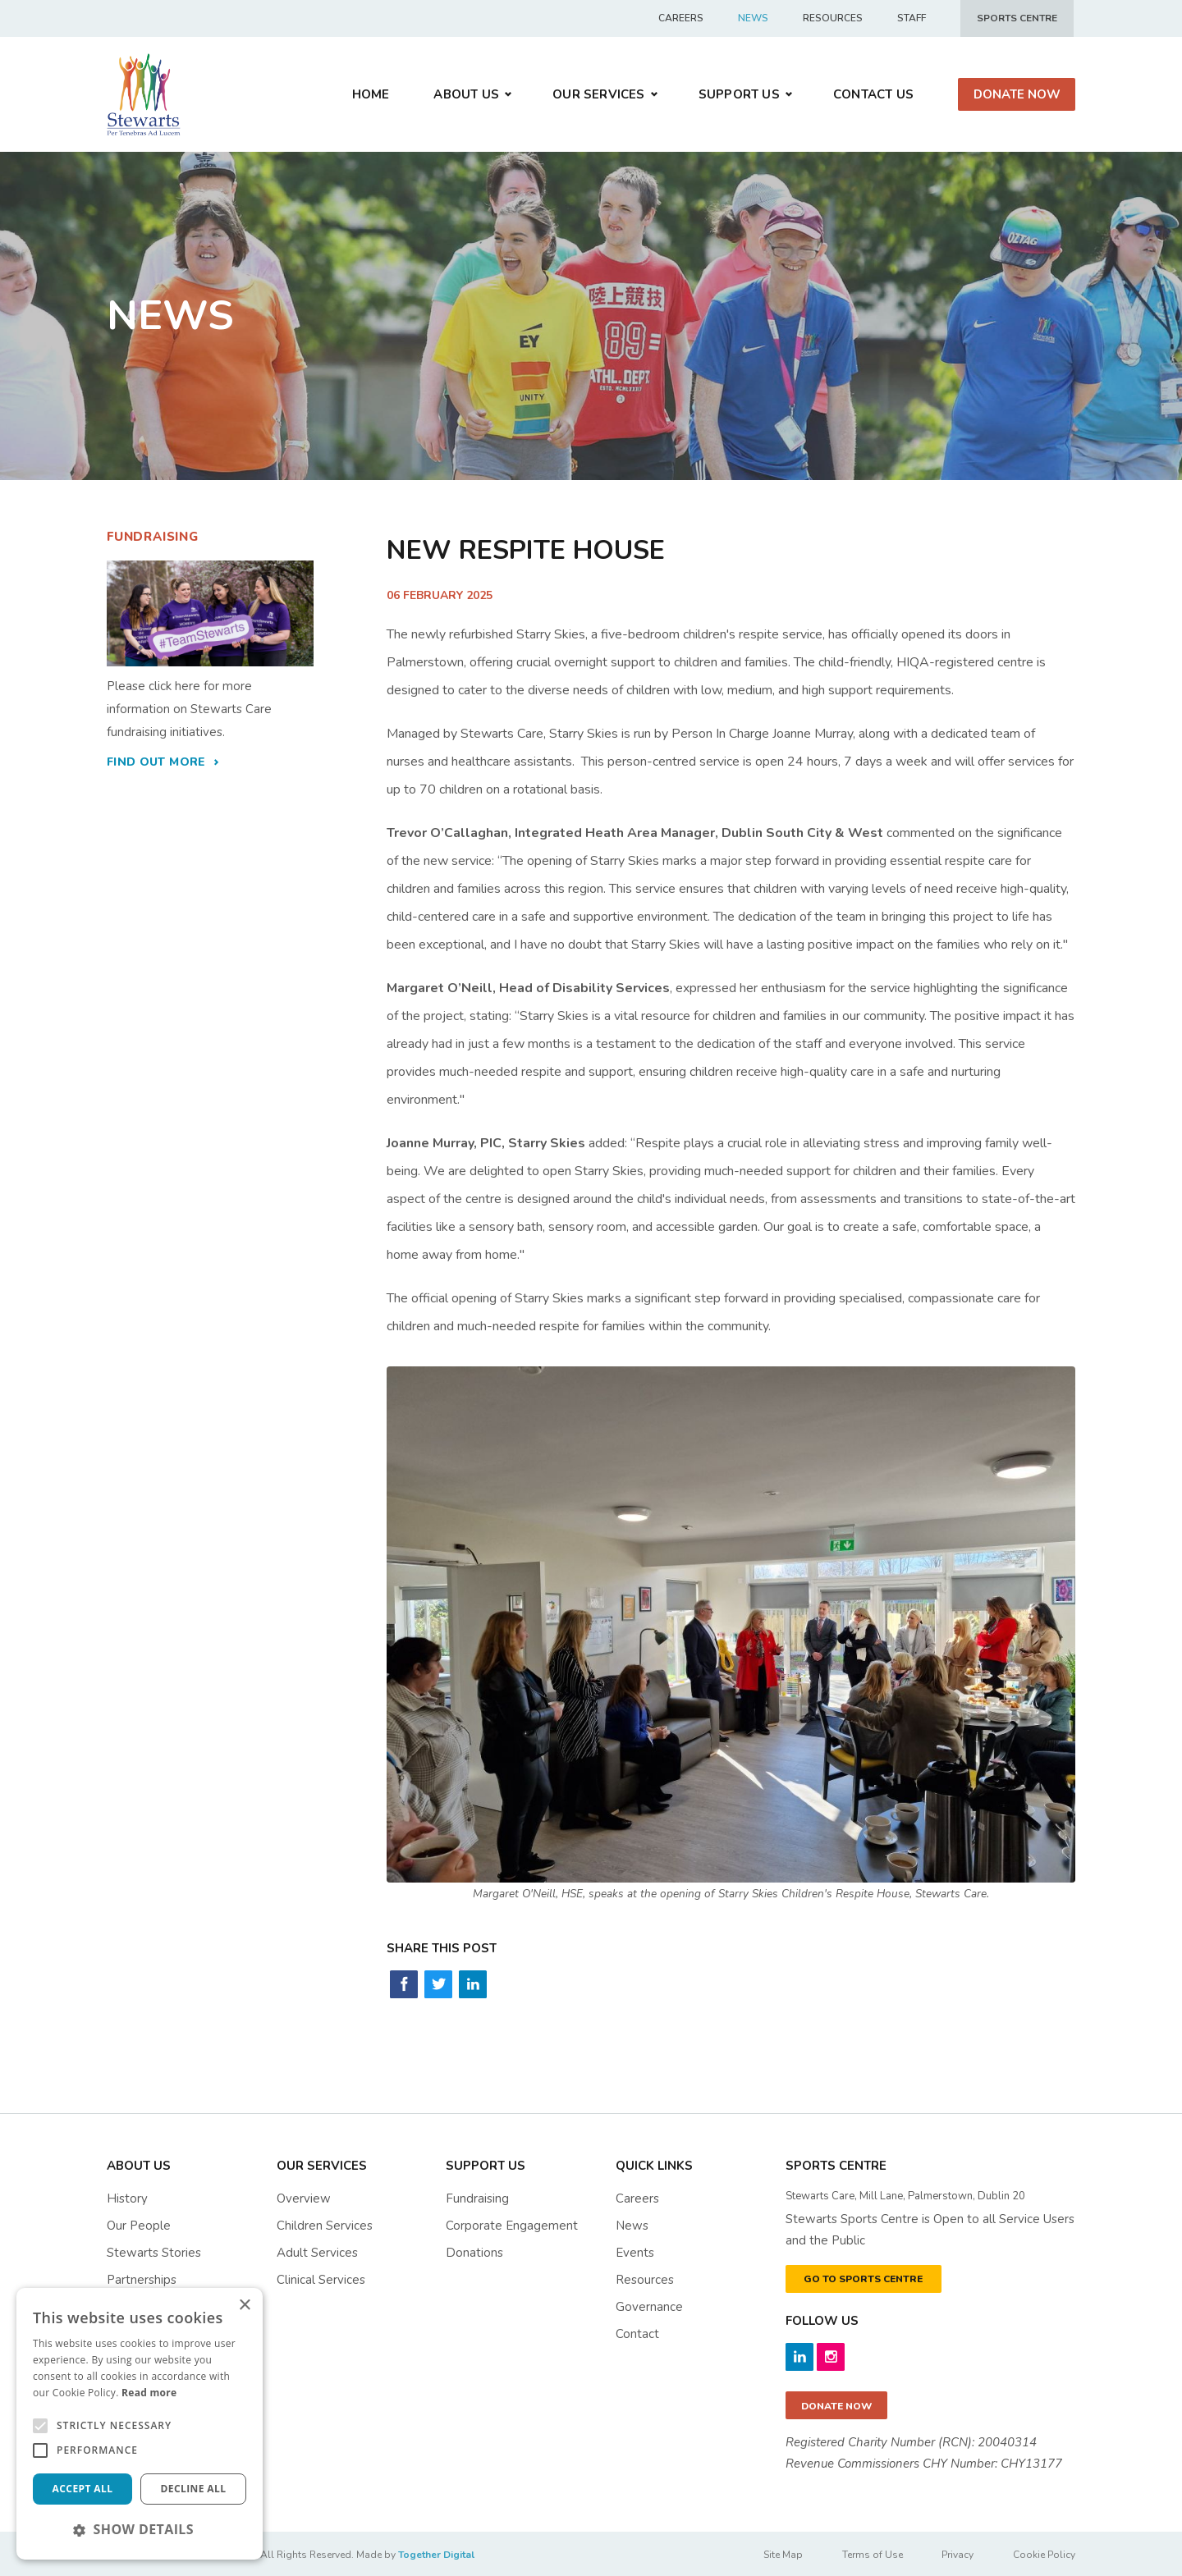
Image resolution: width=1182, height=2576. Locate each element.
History (127, 2198)
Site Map (779, 2554)
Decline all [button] (194, 2489)
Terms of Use (870, 2554)
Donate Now (1017, 94)
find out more (156, 762)
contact (637, 2334)
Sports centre (1017, 18)
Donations (474, 2252)
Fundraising (477, 2198)
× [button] (244, 2305)
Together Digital (436, 2554)
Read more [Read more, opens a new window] (148, 2393)
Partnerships (141, 2280)
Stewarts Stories (154, 2252)
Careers (680, 18)
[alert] (139, 2424)
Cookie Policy (1044, 2554)
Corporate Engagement (512, 2225)
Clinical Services (321, 2280)
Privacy (957, 2554)
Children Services (325, 2225)
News (753, 18)
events (635, 2252)
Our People (139, 2225)
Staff (911, 18)
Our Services (598, 94)
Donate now (836, 2406)
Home (371, 94)
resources (645, 2280)
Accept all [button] (83, 2489)
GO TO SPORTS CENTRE (863, 2278)
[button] (139, 2529)
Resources (833, 18)
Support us (739, 94)
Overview (304, 2198)
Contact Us (873, 94)
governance (649, 2307)
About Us (466, 94)
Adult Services (317, 2252)
